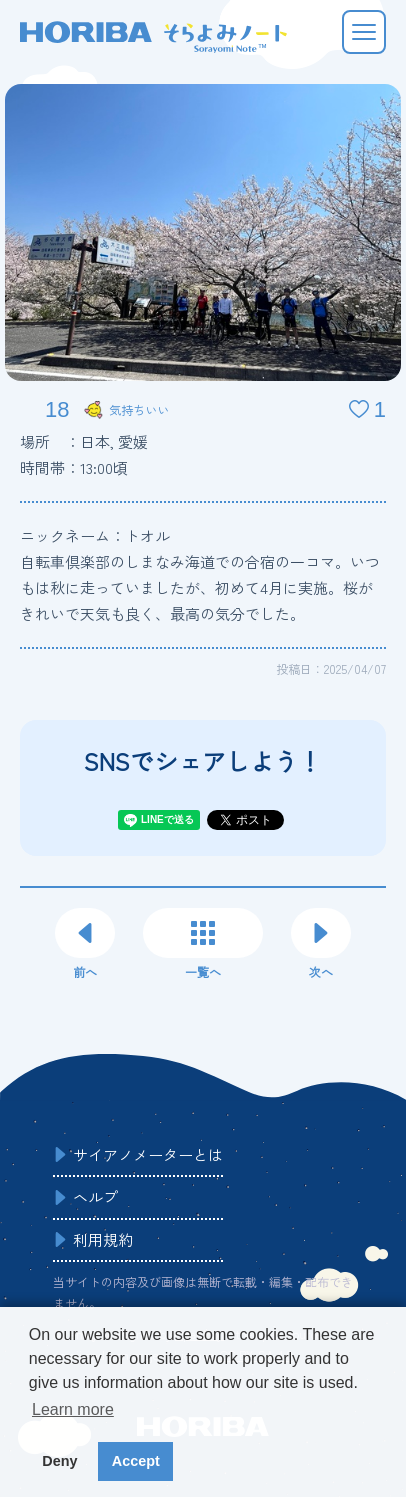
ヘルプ (95, 1196)
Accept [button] (136, 1461)
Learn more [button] (73, 1409)
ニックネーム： (95, 535)
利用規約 (103, 1239)
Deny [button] (59, 1461)
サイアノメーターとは (148, 1154)
